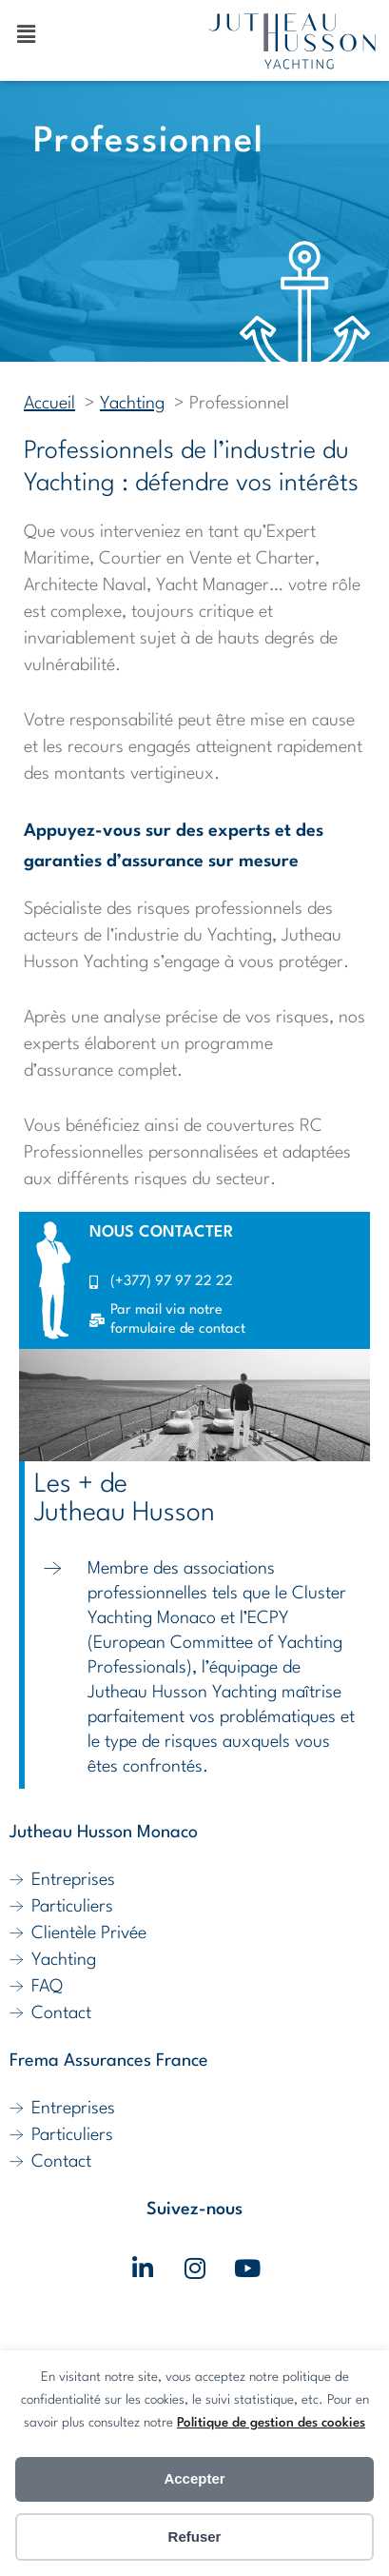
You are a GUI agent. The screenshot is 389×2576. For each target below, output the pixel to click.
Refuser (195, 2536)
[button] (26, 35)
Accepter (194, 2478)
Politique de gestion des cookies (271, 2422)
